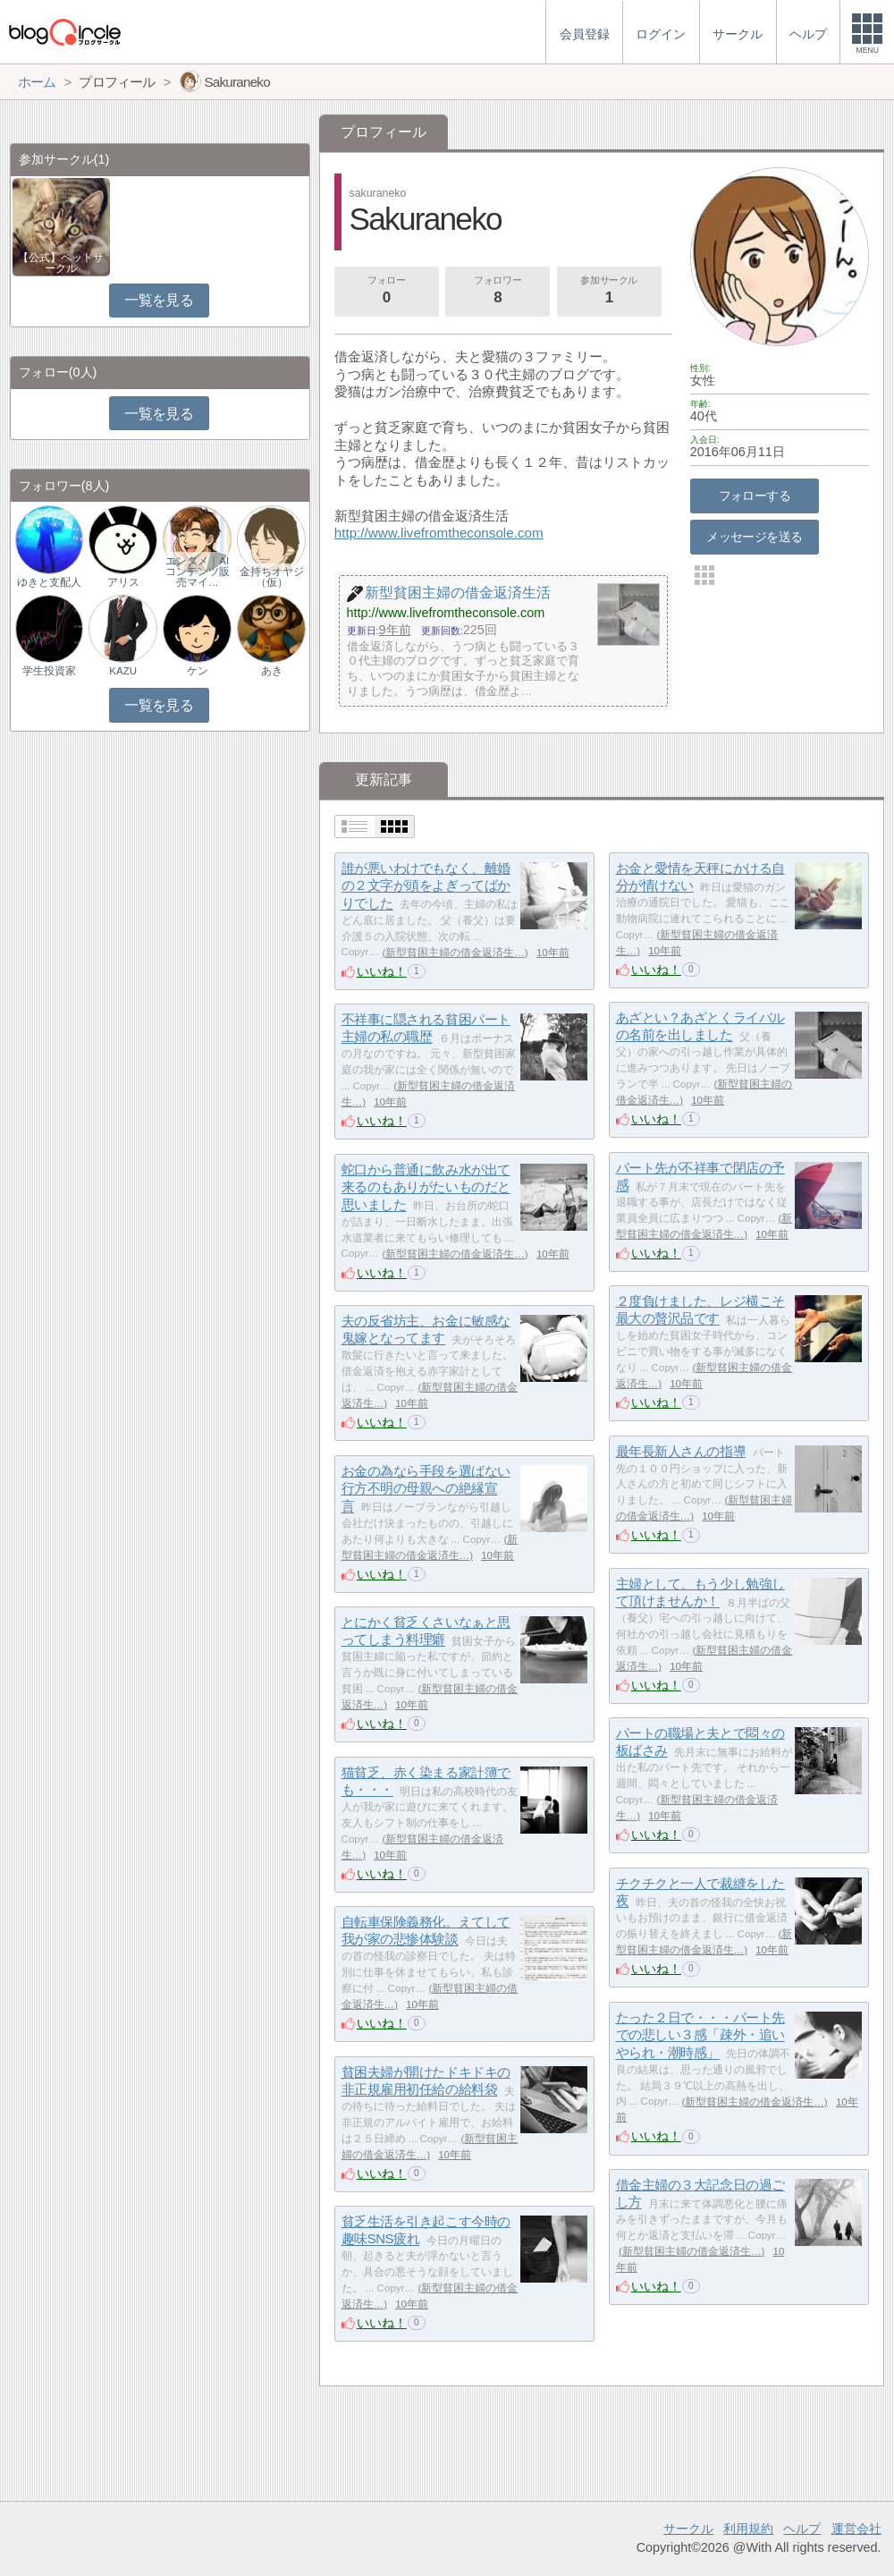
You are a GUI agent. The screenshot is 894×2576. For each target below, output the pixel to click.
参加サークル (608, 292)
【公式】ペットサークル (61, 263)
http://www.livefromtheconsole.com (439, 532)
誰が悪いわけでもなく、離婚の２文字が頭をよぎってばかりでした (426, 885)
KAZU (123, 670)
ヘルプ (802, 2528)
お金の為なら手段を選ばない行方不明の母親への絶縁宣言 (426, 1488)
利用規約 (748, 2528)
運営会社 (856, 2528)
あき (272, 670)
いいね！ (382, 971)
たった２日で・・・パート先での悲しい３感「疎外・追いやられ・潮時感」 (700, 2035)
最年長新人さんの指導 (681, 1451)
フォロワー (498, 292)
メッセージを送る (754, 537)
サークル (688, 2528)
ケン (197, 670)
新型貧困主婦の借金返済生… (455, 952)
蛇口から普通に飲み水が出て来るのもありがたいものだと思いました (426, 1187)
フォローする (755, 495)
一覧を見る (158, 300)
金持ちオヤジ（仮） (272, 577)
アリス (123, 582)
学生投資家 (49, 670)
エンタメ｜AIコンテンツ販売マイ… (197, 571)
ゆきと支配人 (49, 582)
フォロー (386, 292)
